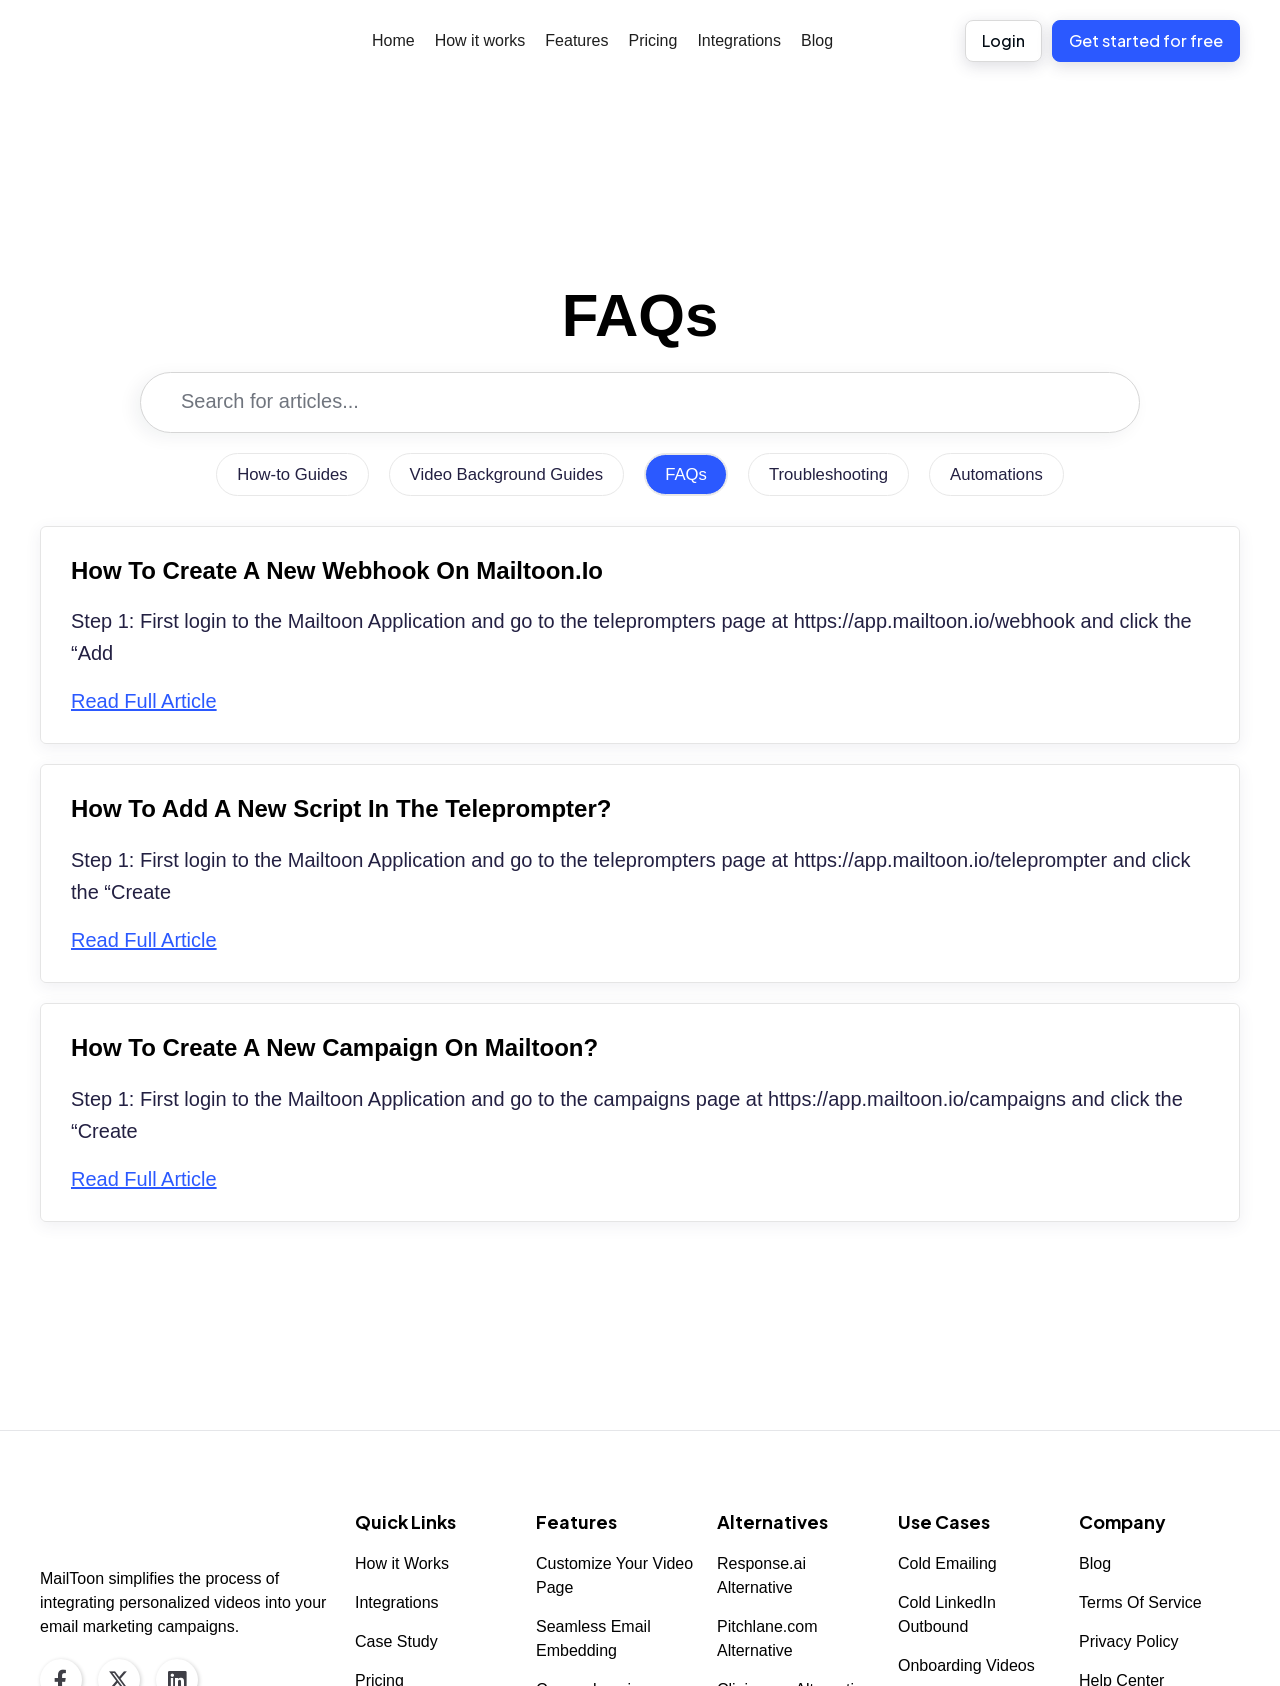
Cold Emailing (947, 1563)
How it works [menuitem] (480, 40)
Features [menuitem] (576, 40)
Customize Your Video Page (614, 1575)
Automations (1015, 475)
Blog (1095, 1563)
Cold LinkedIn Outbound (947, 1614)
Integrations (397, 1602)
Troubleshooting (838, 475)
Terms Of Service (1140, 1602)
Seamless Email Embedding (593, 1638)
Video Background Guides (500, 475)
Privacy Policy (1129, 1641)
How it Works (402, 1563)
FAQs (689, 475)
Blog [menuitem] (817, 40)
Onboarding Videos (966, 1665)
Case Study (396, 1641)
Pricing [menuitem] (652, 40)
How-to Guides (274, 475)
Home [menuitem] (393, 40)
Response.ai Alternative (761, 1575)
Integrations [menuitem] (739, 40)
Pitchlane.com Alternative (767, 1638)
